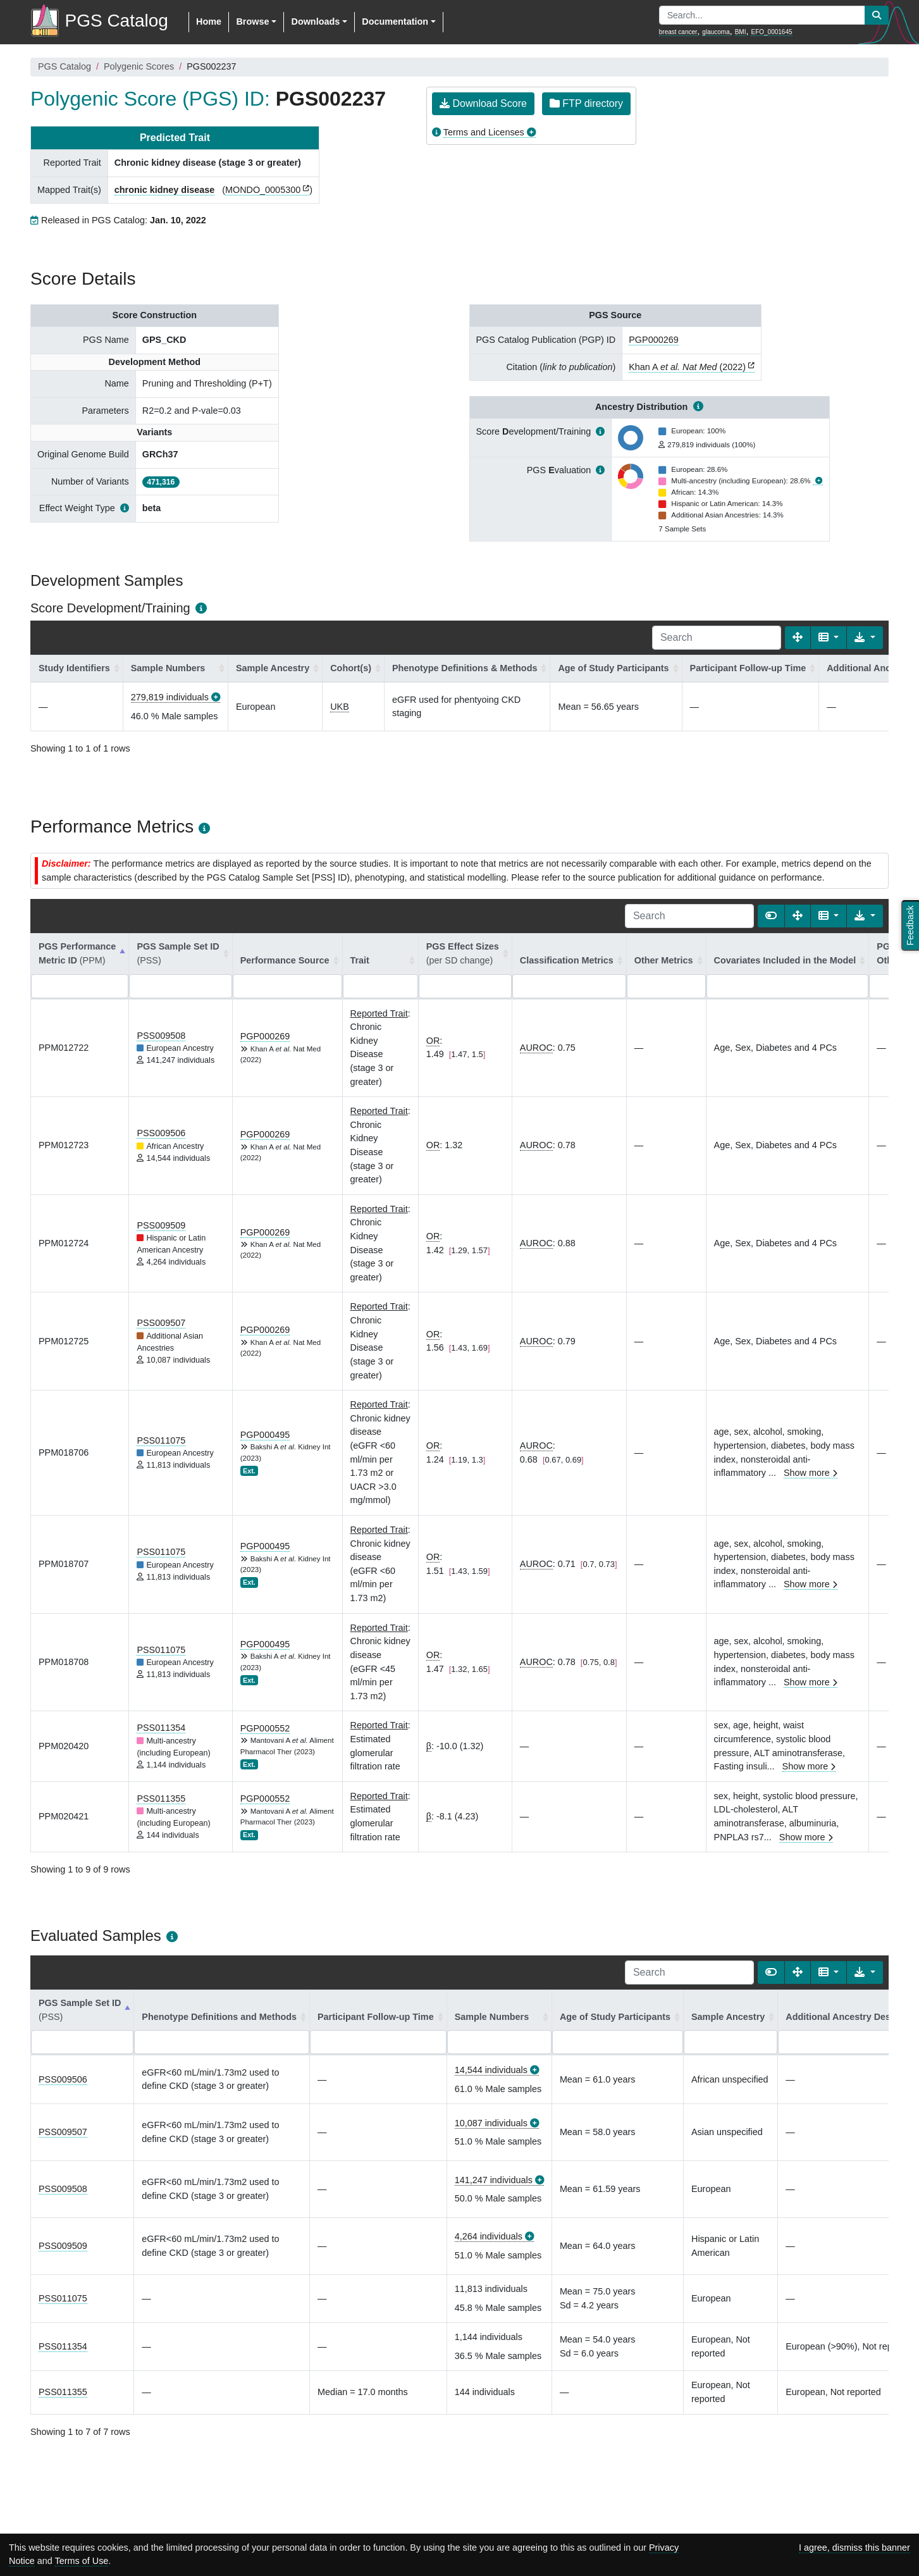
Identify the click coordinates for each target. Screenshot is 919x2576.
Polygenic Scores (139, 66)
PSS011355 (161, 1798)
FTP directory (586, 103)
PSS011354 (161, 1728)
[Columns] (829, 638)
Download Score (483, 103)
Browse (252, 21)
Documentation (395, 21)
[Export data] (865, 638)
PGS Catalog (64, 66)
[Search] (716, 638)
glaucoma (715, 31)
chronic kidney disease (164, 190)
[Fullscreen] (797, 638)
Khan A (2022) (687, 367)
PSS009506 (161, 1133)
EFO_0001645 (771, 31)
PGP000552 (265, 1728)
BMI (740, 31)
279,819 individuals (170, 697)
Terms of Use (82, 2561)
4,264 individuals (488, 2236)
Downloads (315, 21)
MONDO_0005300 (262, 190)
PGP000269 (653, 340)
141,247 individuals (494, 2180)
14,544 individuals (491, 2070)
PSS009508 (161, 1036)
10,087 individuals (491, 2123)
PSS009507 (161, 1323)
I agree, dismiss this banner (854, 2547)
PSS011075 (161, 1440)
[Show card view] (771, 916)
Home (208, 21)
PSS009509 (161, 1225)
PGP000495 (265, 1435)
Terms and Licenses (483, 132)
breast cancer (678, 31)
